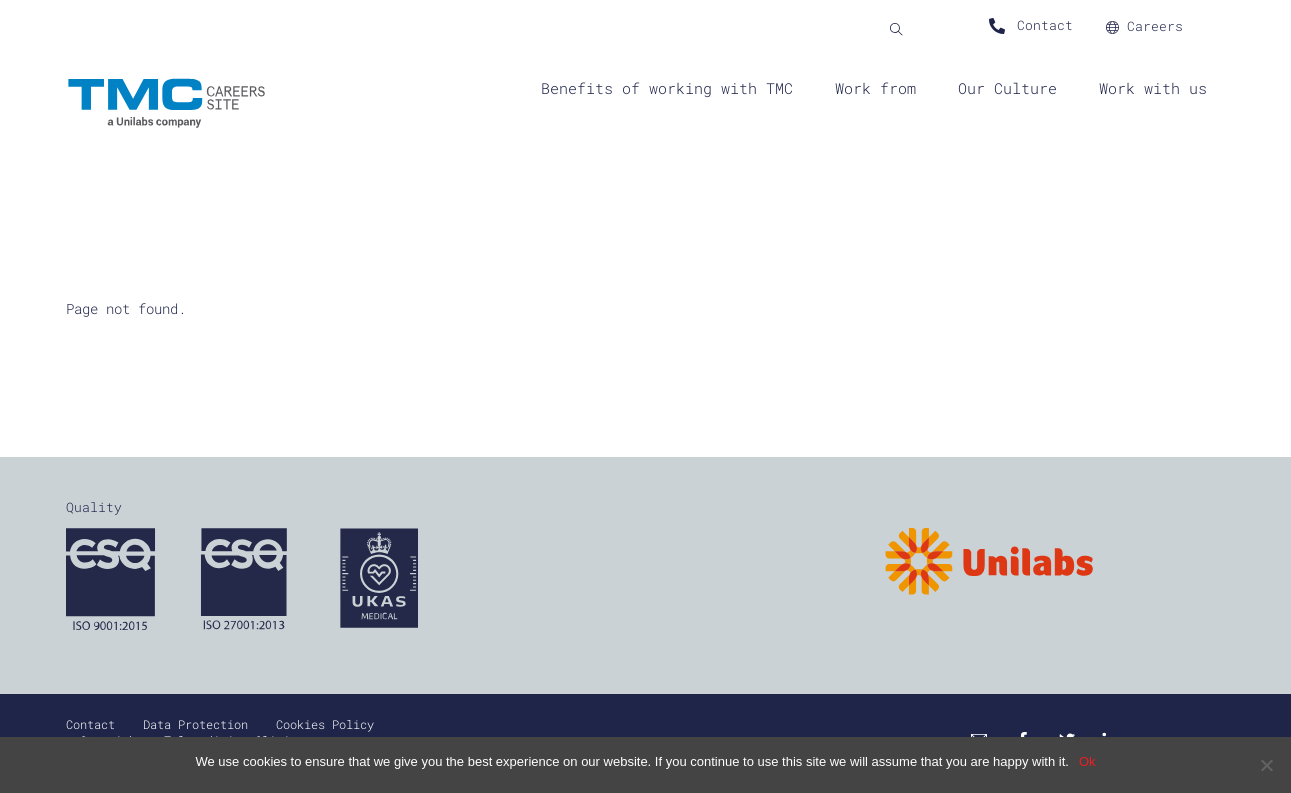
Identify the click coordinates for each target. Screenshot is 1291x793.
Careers (1144, 26)
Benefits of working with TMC (667, 88)
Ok (1087, 761)
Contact (90, 724)
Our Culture (1007, 88)
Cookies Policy (325, 724)
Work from (875, 88)
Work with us (1153, 88)
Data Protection (195, 724)
